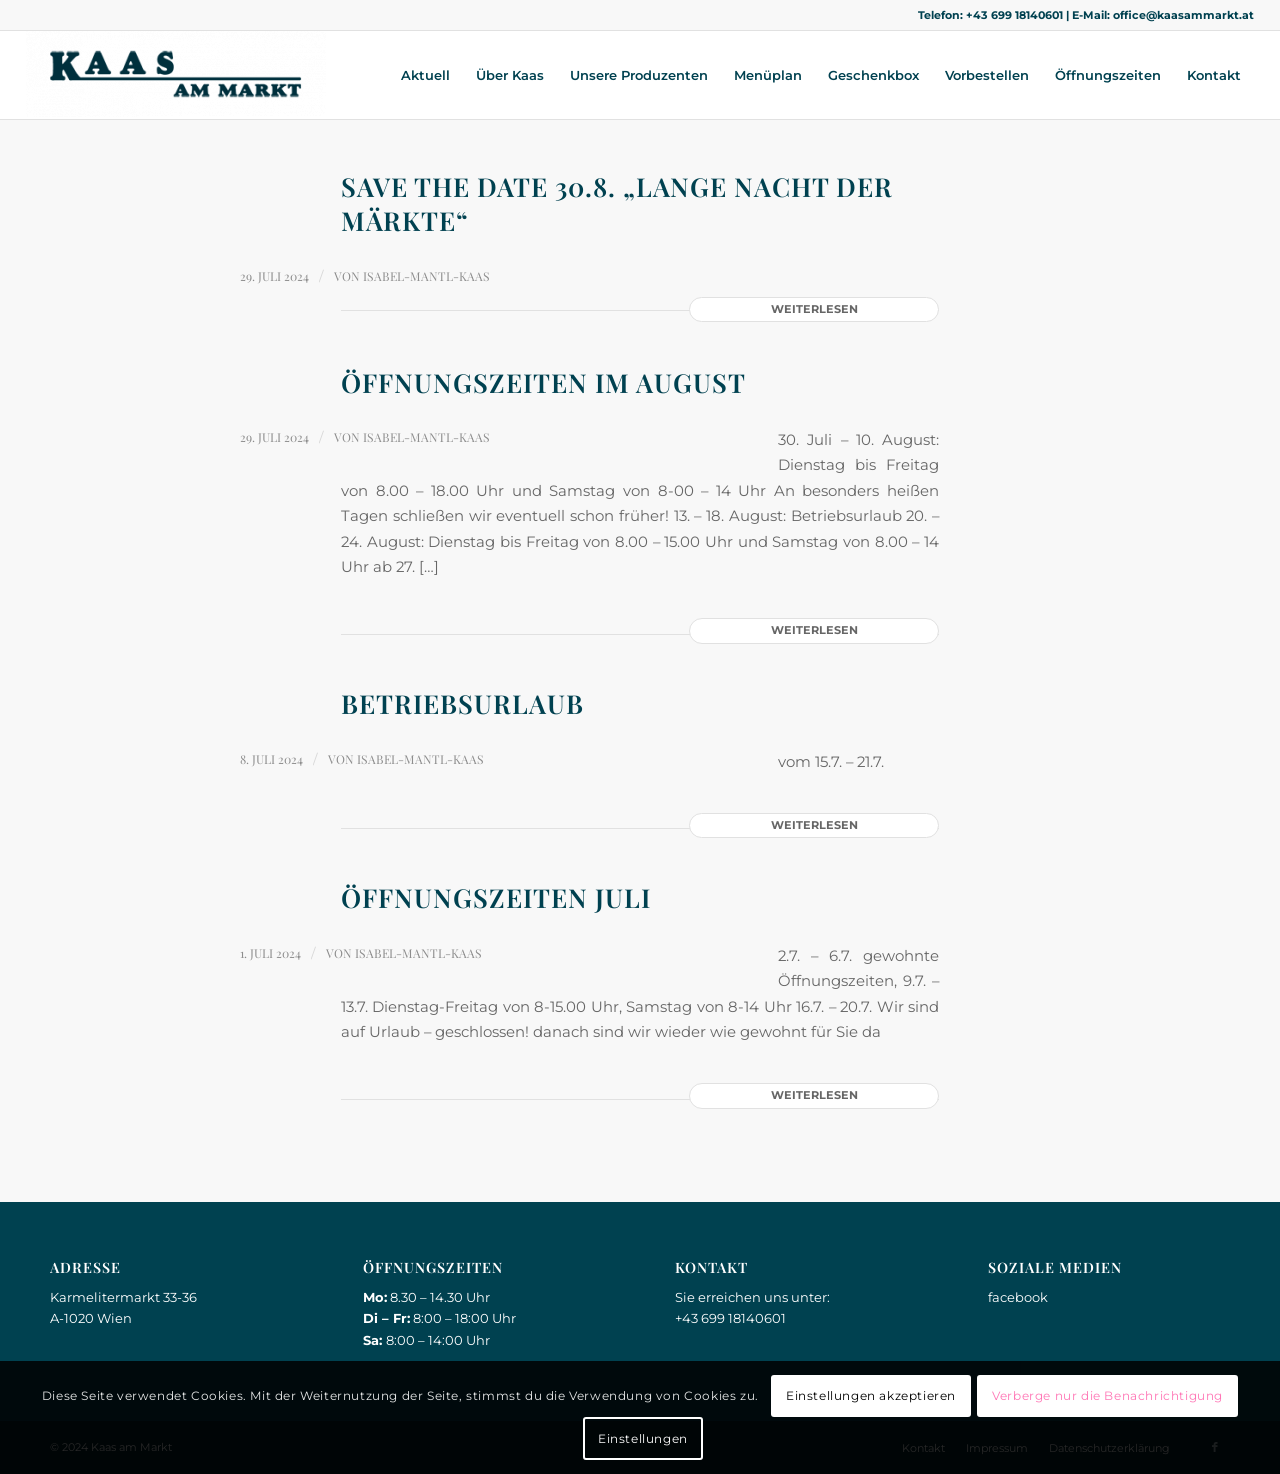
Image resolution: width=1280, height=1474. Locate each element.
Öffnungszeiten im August (543, 382)
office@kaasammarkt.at (1183, 15)
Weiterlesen (814, 309)
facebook (1018, 1297)
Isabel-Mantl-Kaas (426, 276)
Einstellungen (643, 1438)
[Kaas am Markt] (176, 75)
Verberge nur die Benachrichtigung (1107, 1395)
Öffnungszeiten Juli (496, 897)
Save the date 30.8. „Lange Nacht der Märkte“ (617, 203)
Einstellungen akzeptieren (871, 1395)
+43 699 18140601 (1014, 15)
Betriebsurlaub (462, 703)
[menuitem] (425, 75)
